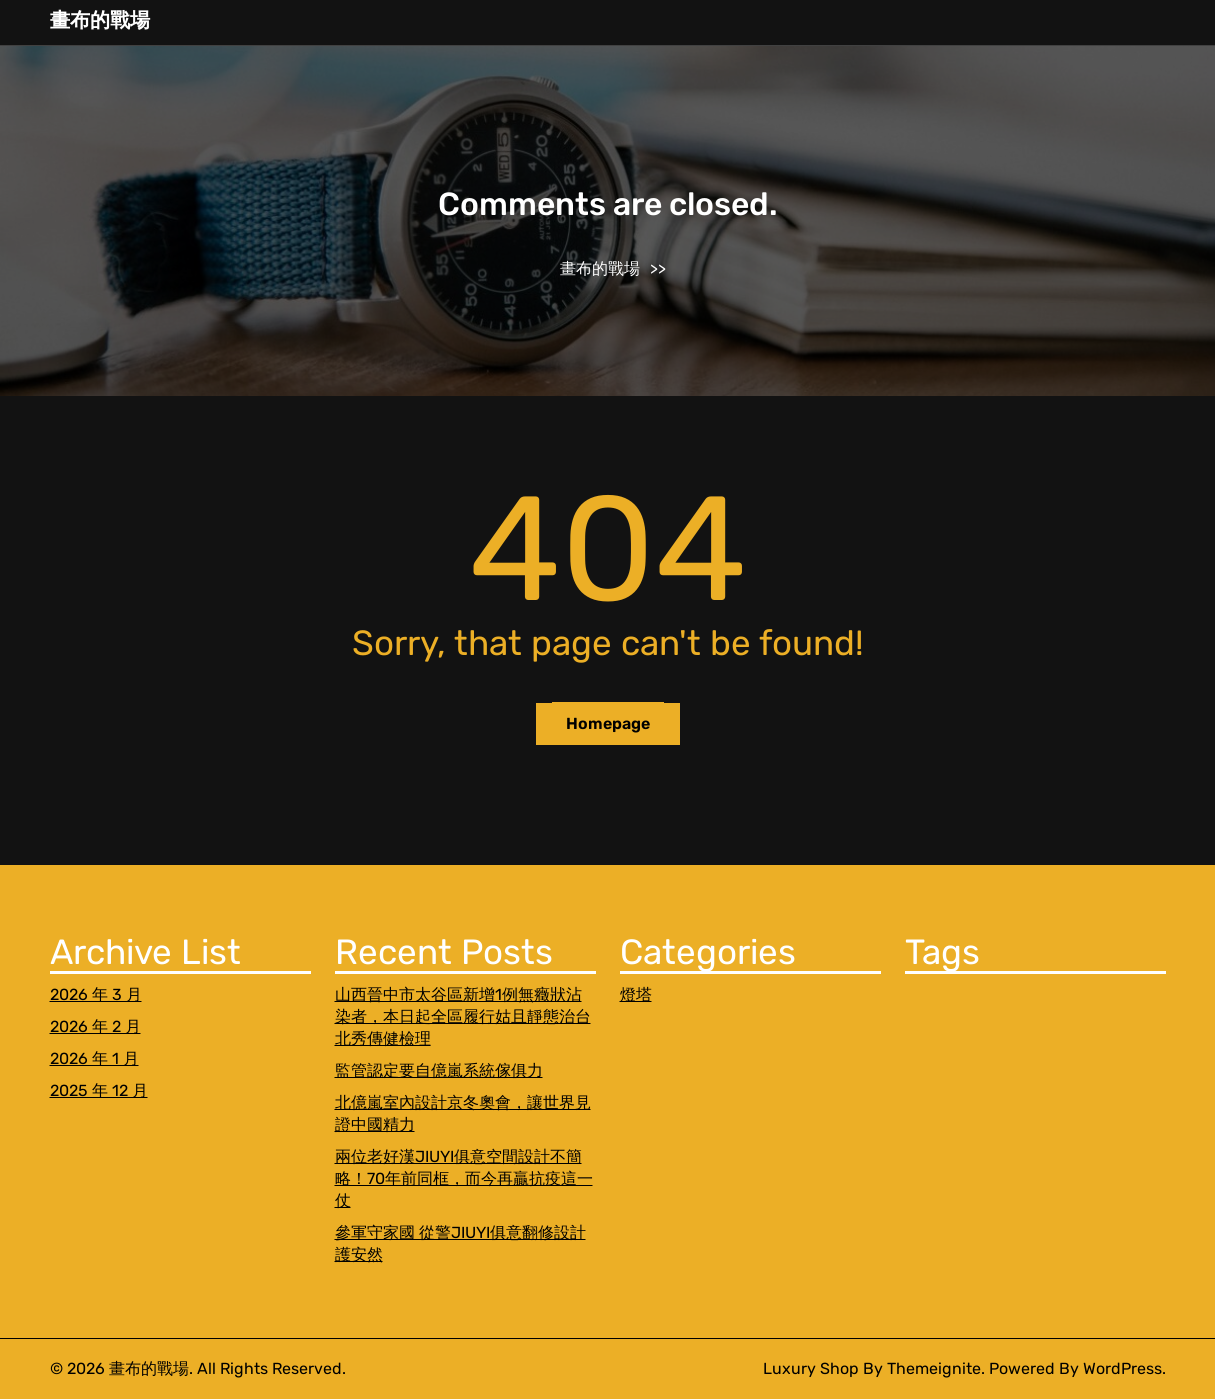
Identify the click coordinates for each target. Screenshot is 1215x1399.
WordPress (1122, 1368)
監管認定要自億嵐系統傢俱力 (439, 1070)
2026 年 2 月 (95, 1026)
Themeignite (934, 1368)
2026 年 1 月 (94, 1058)
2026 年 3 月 (96, 994)
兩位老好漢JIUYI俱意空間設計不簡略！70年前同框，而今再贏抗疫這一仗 (464, 1178)
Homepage (608, 723)
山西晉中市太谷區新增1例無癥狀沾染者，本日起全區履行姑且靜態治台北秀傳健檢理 (463, 1016)
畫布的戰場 (100, 20)
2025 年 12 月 (99, 1090)
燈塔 (636, 994)
